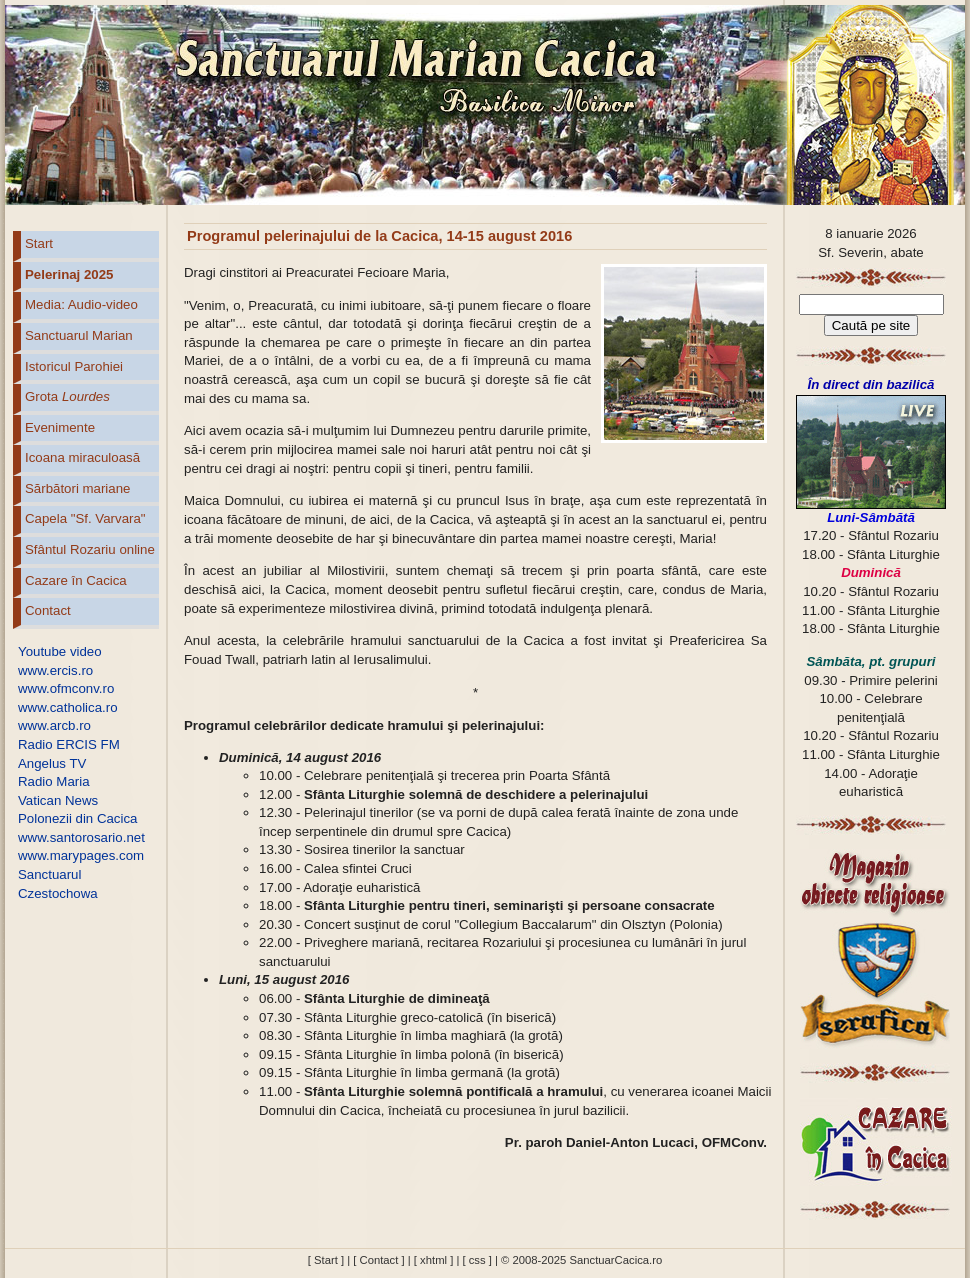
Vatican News (58, 800)
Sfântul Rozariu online (90, 549)
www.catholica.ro (68, 707)
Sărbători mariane (77, 488)
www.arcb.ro (54, 725)
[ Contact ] (378, 1260)
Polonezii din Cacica (77, 818)
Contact (48, 610)
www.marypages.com (81, 855)
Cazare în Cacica (76, 580)
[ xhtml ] (433, 1260)
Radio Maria (54, 781)
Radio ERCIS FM (69, 744)
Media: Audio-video (81, 304)
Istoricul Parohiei (74, 366)
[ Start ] (326, 1260)
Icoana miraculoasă (82, 457)
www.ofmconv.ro (66, 688)
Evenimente (60, 427)
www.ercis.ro (55, 670)
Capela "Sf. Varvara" (85, 518)
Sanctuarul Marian (79, 335)
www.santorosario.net (81, 837)
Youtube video (60, 651)
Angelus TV (52, 763)
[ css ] (476, 1260)
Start (39, 243)
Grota (67, 396)
